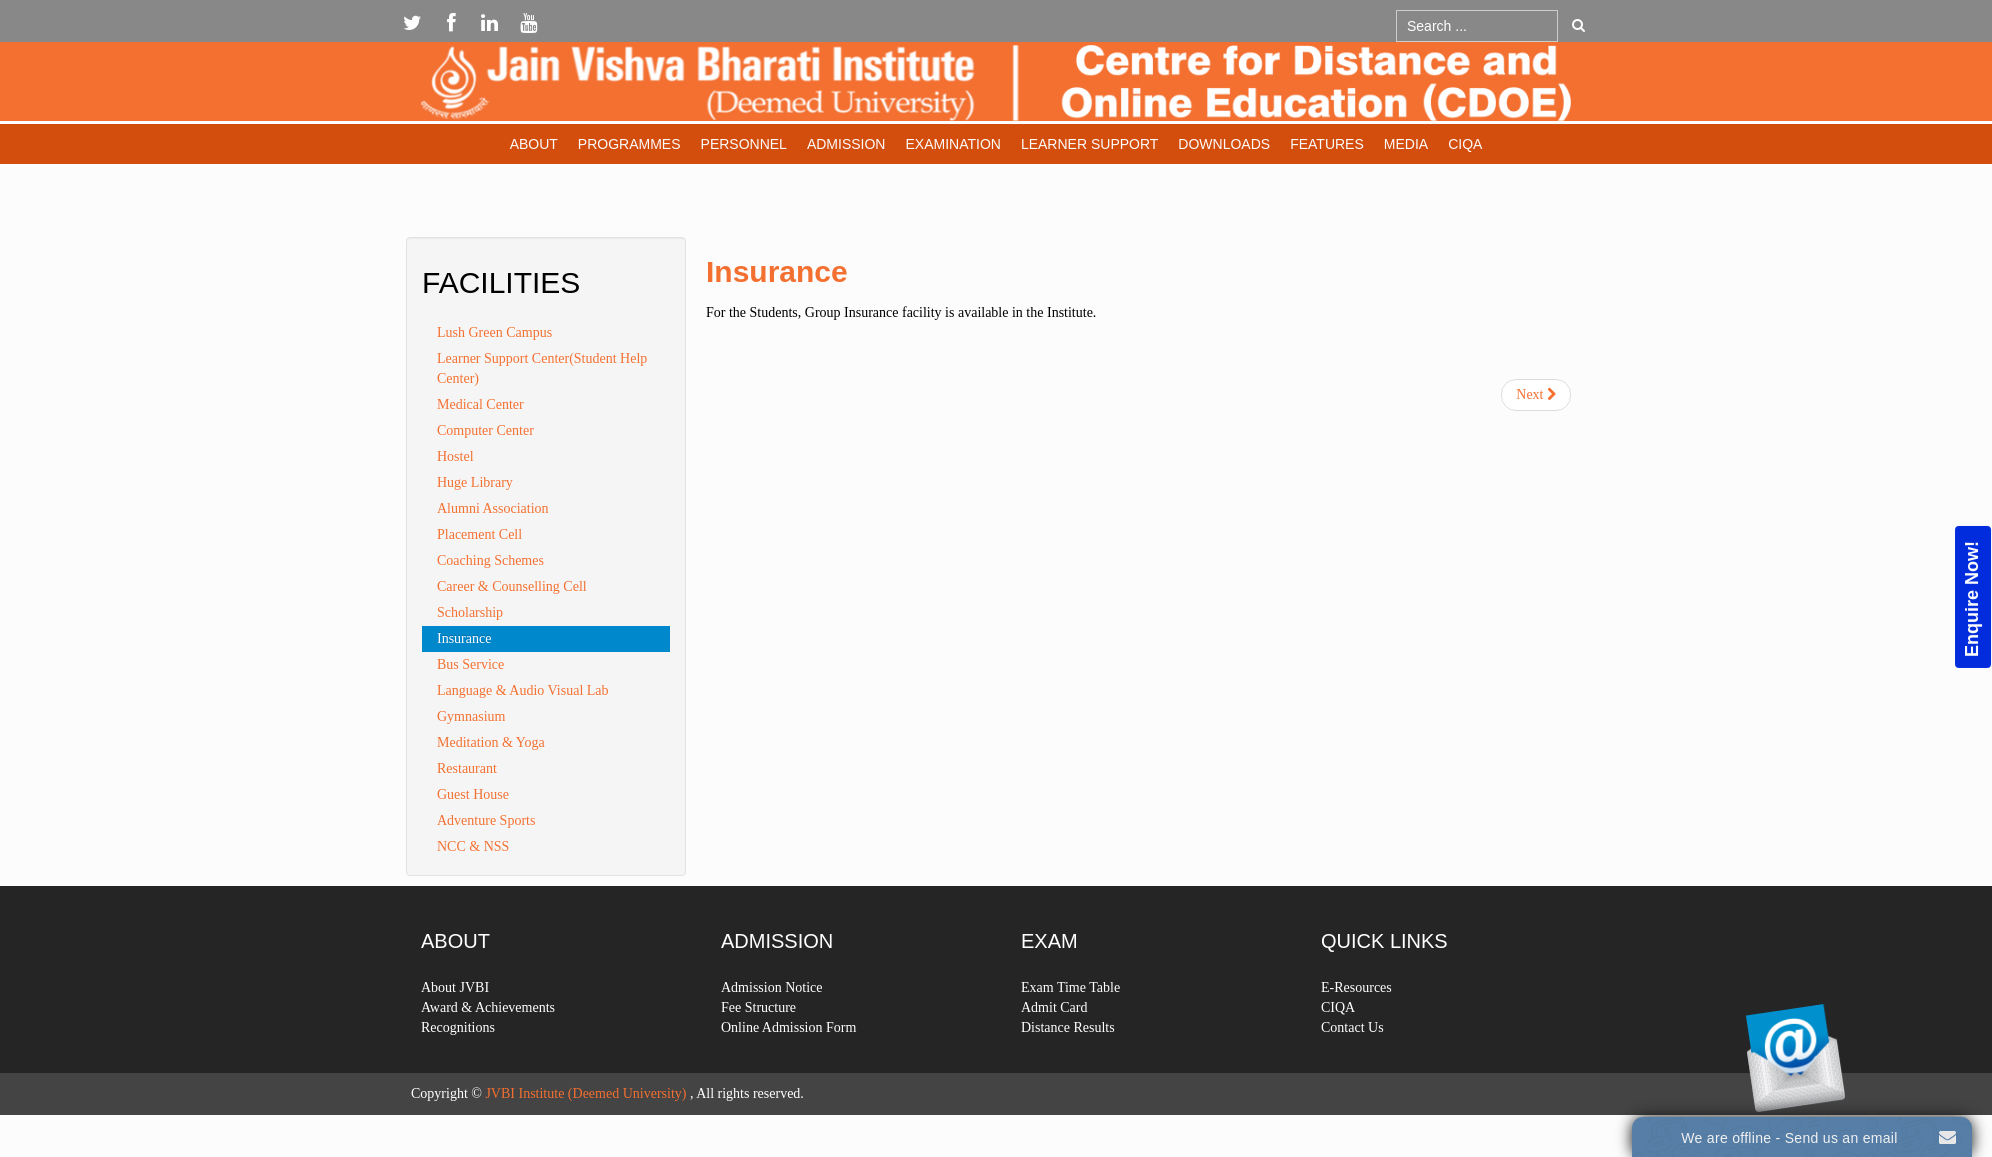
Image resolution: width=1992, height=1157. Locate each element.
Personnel (744, 144)
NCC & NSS (473, 846)
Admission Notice (772, 1023)
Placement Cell (479, 534)
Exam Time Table (1070, 1023)
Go (1578, 25)
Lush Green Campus (494, 332)
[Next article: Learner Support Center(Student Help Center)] (1536, 395)
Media (1406, 144)
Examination (952, 144)
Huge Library (475, 482)
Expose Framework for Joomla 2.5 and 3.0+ (996, 86)
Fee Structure (758, 1043)
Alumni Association (493, 508)
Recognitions (458, 1063)
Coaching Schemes (490, 560)
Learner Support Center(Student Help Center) (542, 368)
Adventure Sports (486, 820)
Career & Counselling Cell (512, 586)
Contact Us (1352, 1063)
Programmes (629, 144)
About (534, 144)
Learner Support (1089, 144)
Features (1327, 144)
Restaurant (467, 768)
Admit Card (1054, 1043)
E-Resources (1356, 1023)
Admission (846, 144)
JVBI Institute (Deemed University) (585, 1093)
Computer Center (485, 430)
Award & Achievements (488, 1043)
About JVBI (455, 1023)
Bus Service (470, 664)
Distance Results (1068, 1063)
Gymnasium (471, 716)
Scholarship (470, 612)
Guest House (473, 794)
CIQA (1465, 144)
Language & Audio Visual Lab (523, 690)
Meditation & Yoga (491, 742)
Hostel (455, 456)
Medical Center (480, 404)
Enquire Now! (1972, 598)
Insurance (777, 271)
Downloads (1224, 144)
